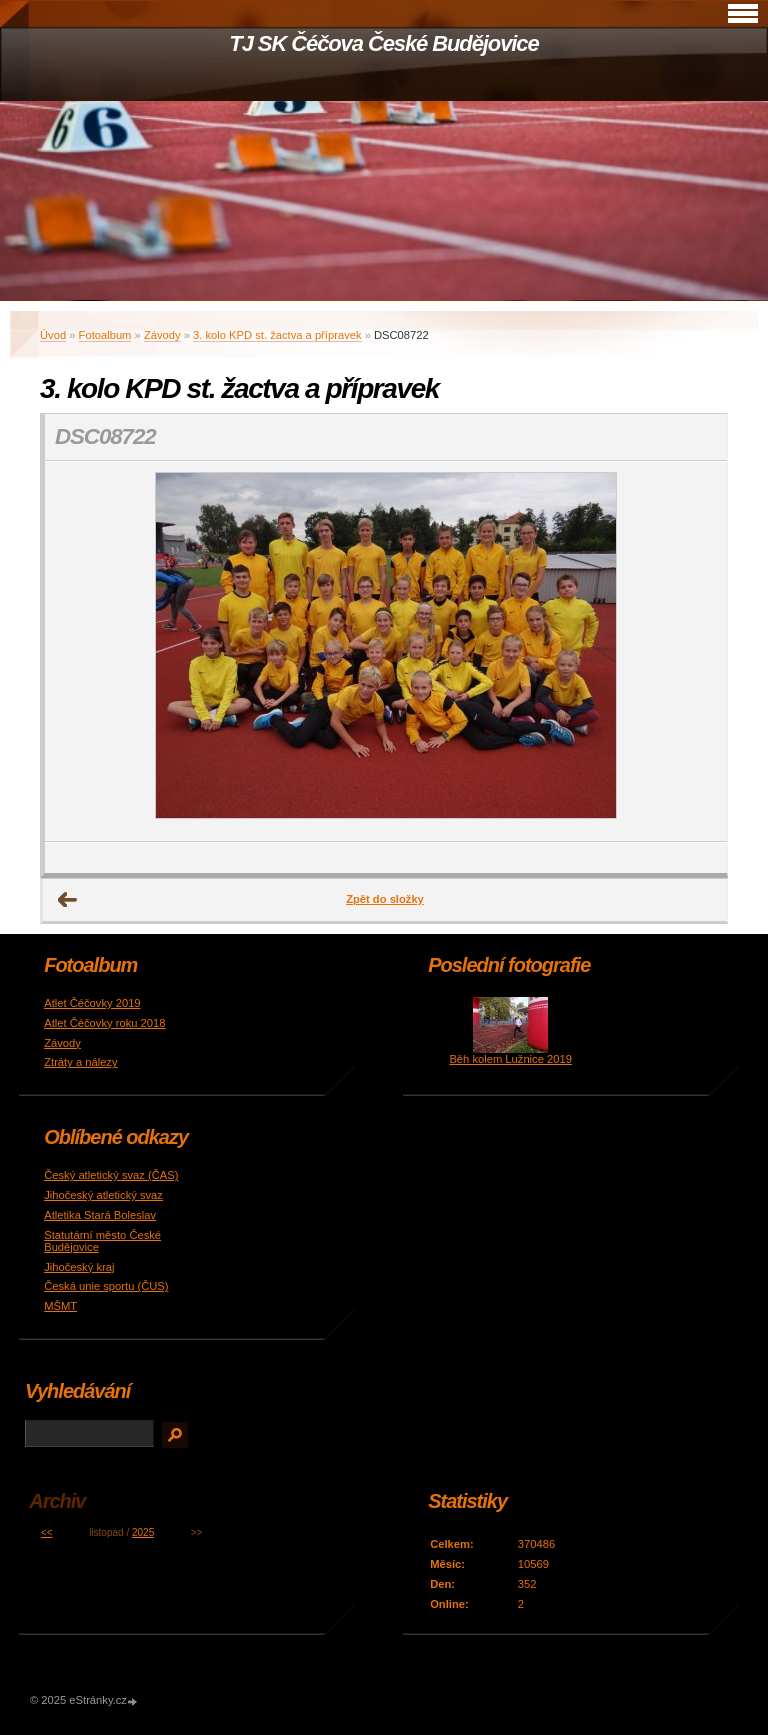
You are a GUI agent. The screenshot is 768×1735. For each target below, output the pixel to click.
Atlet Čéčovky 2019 (92, 1003)
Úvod (53, 335)
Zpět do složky (385, 899)
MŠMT (60, 1306)
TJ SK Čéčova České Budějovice (383, 43)
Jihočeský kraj (79, 1267)
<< (47, 1532)
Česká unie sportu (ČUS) (106, 1286)
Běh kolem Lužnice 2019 (510, 1059)
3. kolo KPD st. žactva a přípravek (277, 335)
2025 (143, 1532)
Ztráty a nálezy (80, 1062)
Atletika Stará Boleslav (100, 1215)
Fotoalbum (105, 335)
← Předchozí (68, 900)
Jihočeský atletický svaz (103, 1195)
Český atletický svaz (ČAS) (111, 1175)
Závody (162, 335)
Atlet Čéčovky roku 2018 (104, 1023)
